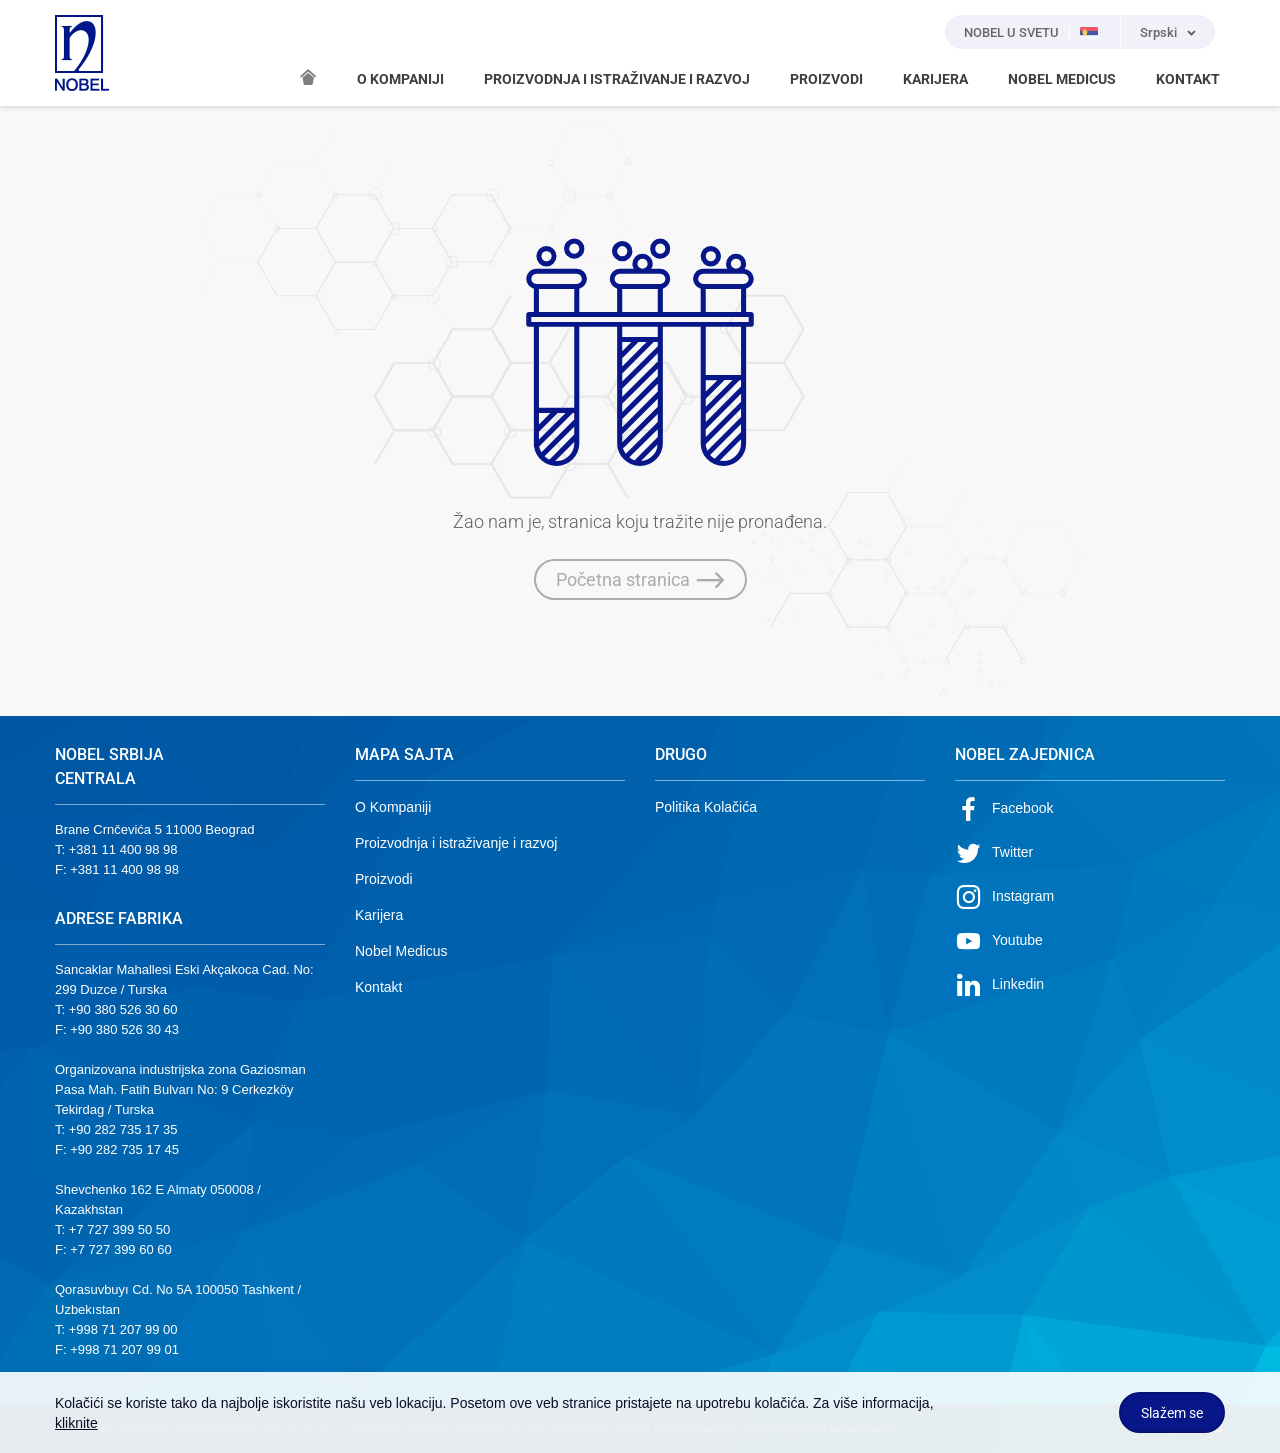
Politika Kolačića (706, 807)
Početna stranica (640, 580)
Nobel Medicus (401, 951)
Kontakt (378, 987)
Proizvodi (384, 879)
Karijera (379, 915)
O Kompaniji (393, 807)
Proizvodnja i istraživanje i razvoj (456, 843)
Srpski (1158, 32)
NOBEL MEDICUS (1062, 79)
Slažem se (1172, 1413)
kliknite (76, 1423)
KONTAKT (1188, 79)
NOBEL (82, 53)
